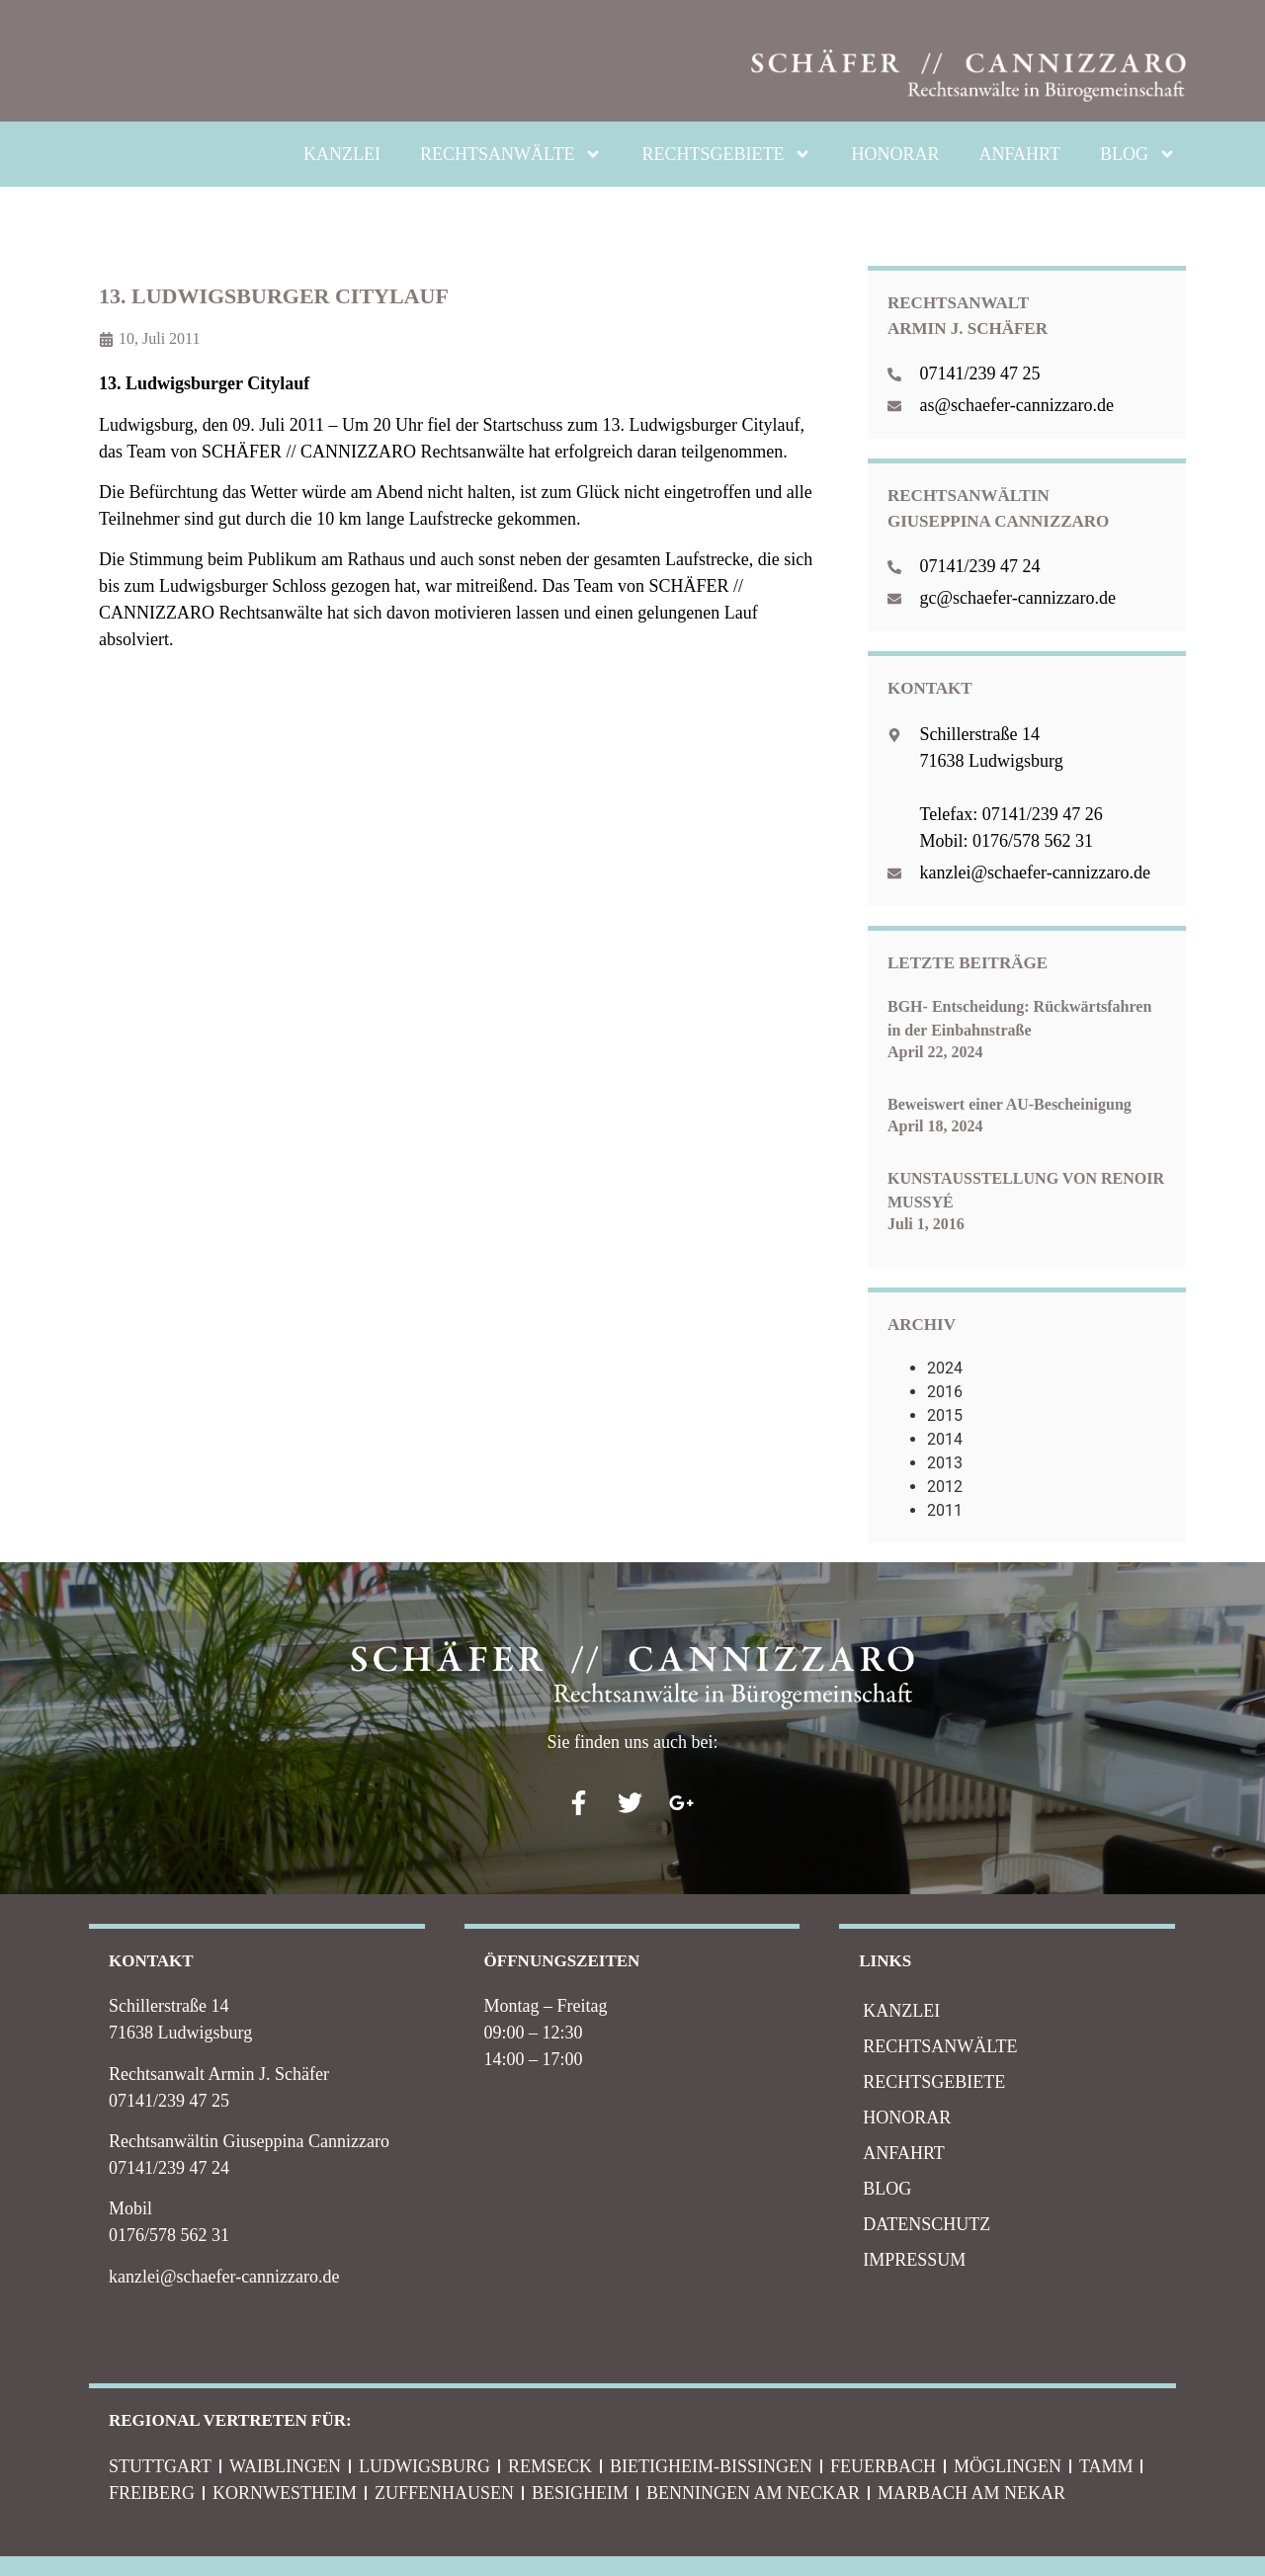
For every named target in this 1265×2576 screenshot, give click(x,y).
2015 (945, 1415)
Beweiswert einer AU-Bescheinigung (1009, 1104)
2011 (945, 1510)
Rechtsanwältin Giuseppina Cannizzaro (249, 2141)
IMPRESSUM (914, 2260)
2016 (945, 1391)
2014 (945, 1439)
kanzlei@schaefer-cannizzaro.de (224, 2276)
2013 (945, 1463)
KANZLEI (341, 154)
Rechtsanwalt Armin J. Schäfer (219, 2074)
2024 (945, 1368)
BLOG (1138, 154)
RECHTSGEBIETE (726, 154)
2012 (945, 1486)
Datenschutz (926, 2224)
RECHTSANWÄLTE (511, 154)
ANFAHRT (1019, 154)
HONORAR (895, 154)
